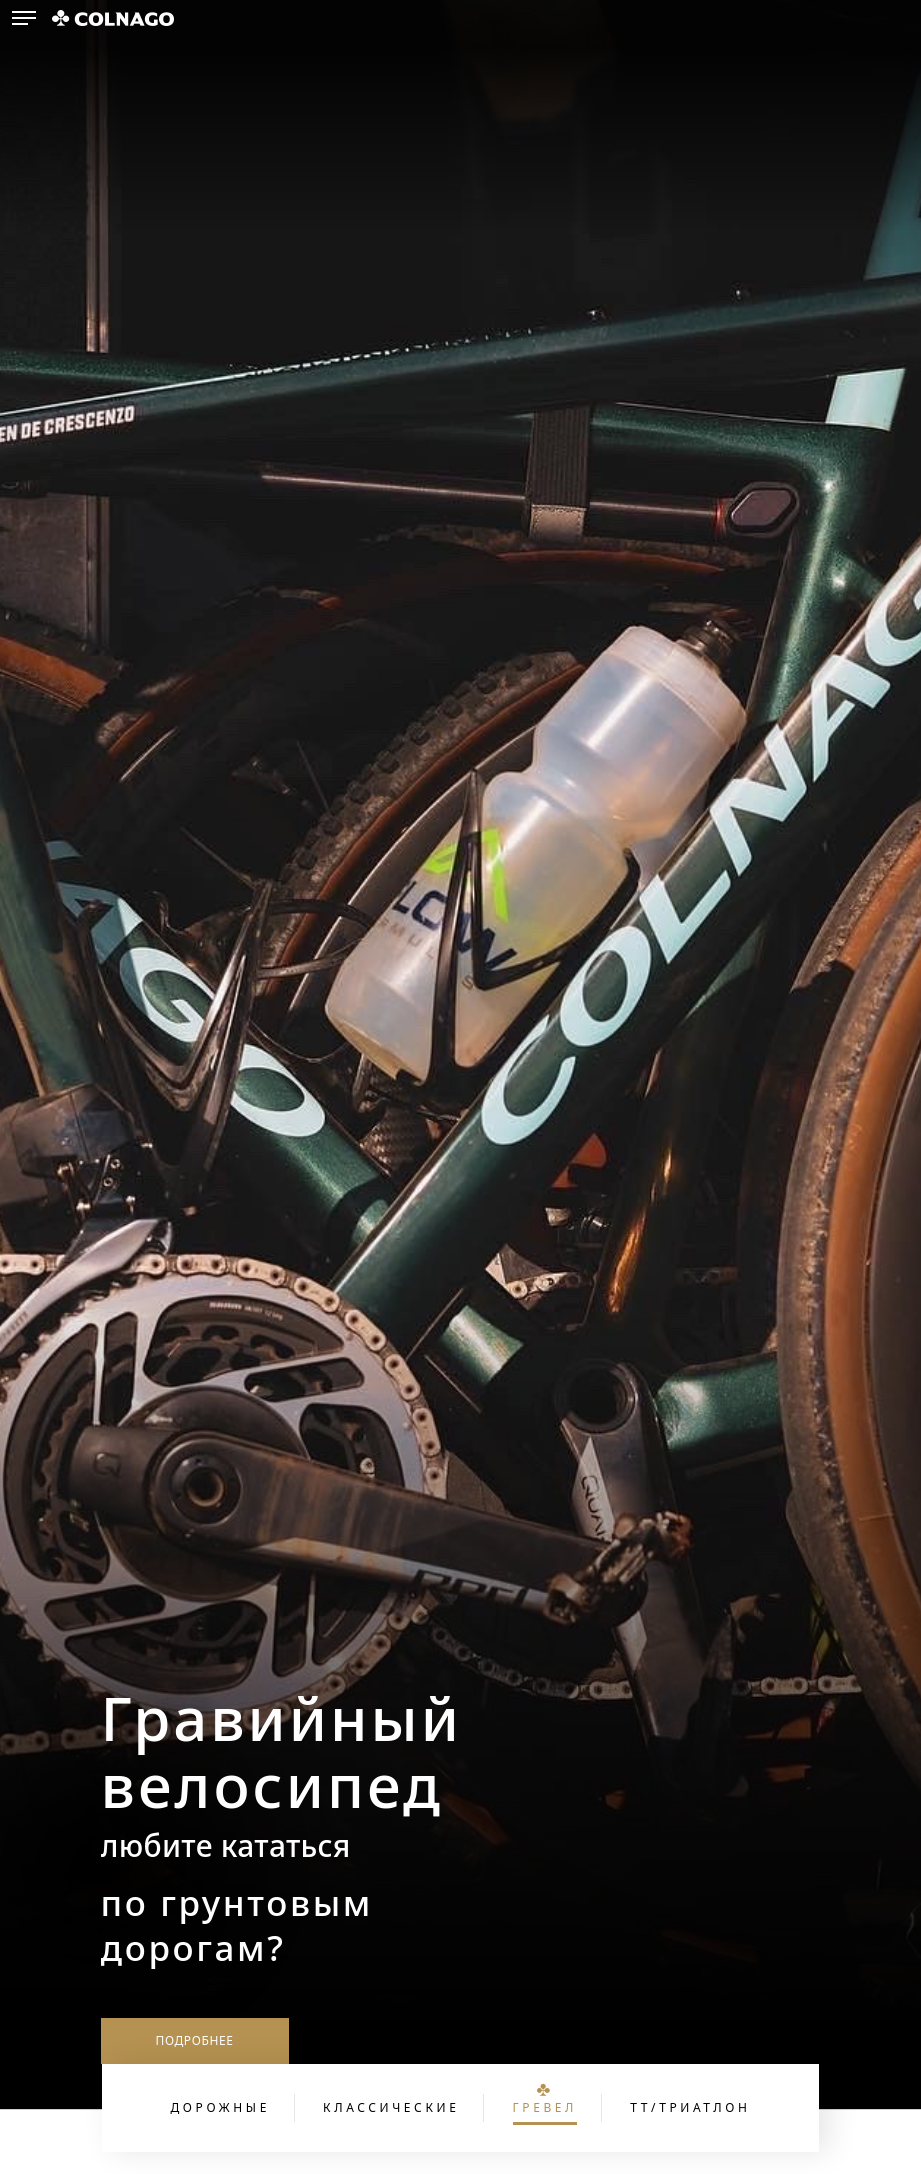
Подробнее (195, 2040)
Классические (391, 2107)
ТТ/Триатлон (690, 2107)
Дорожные (219, 2107)
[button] (24, 18)
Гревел (545, 2107)
